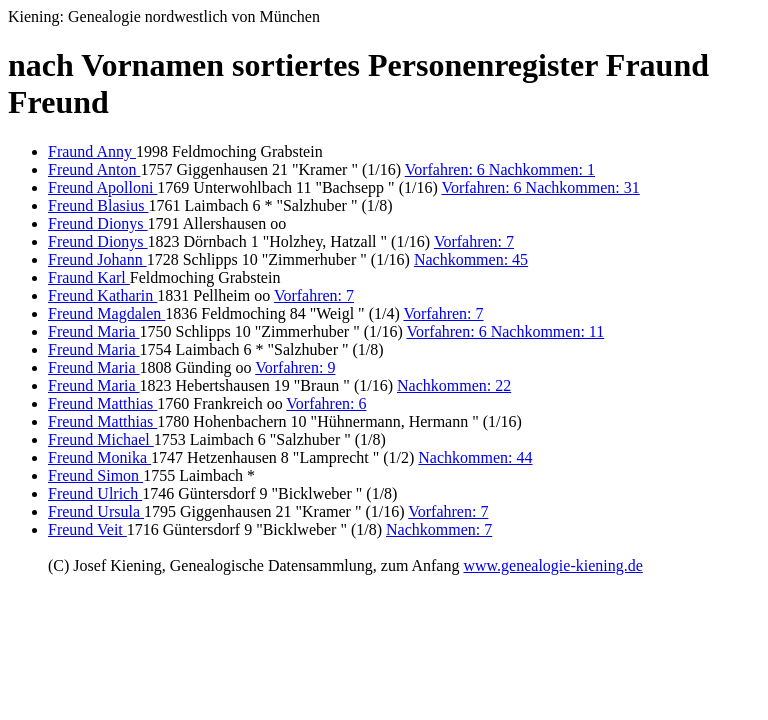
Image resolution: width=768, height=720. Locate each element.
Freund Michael (101, 439)
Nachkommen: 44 (475, 457)
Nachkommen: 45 (471, 259)
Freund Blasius (98, 205)
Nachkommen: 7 (439, 529)
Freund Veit (87, 529)
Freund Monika (99, 457)
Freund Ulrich (95, 493)
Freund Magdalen (106, 313)
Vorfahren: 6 (326, 403)
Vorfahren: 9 (295, 367)
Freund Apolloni (102, 187)
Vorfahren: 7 (474, 241)
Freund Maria (94, 331)
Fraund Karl (89, 277)
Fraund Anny (92, 151)
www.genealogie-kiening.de (552, 565)
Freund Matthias (102, 403)
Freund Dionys (98, 223)
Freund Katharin (102, 295)
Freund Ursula (96, 511)
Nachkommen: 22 (454, 385)
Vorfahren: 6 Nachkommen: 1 (500, 169)
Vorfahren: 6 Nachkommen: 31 (540, 187)
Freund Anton (94, 169)
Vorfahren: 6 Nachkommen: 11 (506, 331)
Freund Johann (97, 259)
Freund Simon (95, 475)
